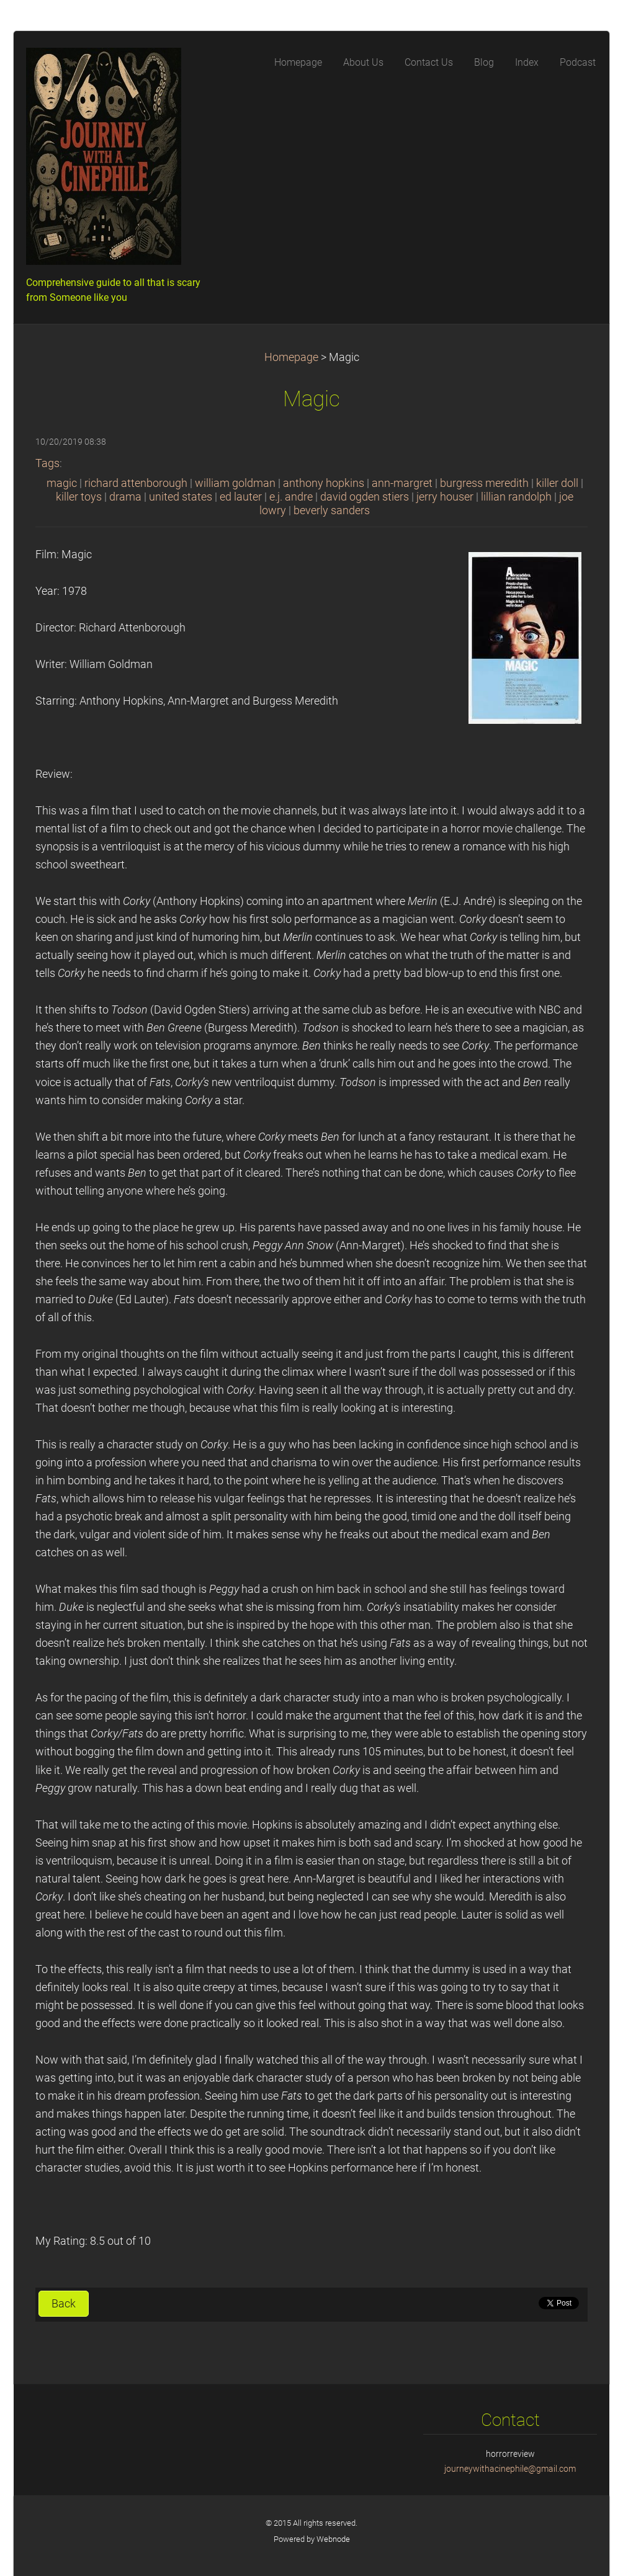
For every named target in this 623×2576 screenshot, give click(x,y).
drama (125, 497)
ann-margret (402, 483)
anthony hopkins (323, 483)
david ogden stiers (364, 497)
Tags (47, 463)
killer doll (557, 483)
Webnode (333, 2539)
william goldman (235, 483)
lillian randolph (516, 497)
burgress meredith (484, 483)
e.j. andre (291, 497)
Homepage (291, 357)
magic (62, 483)
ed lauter (241, 497)
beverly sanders (332, 510)
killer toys (79, 497)
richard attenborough (135, 483)
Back (64, 2303)
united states (180, 497)
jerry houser (444, 497)
